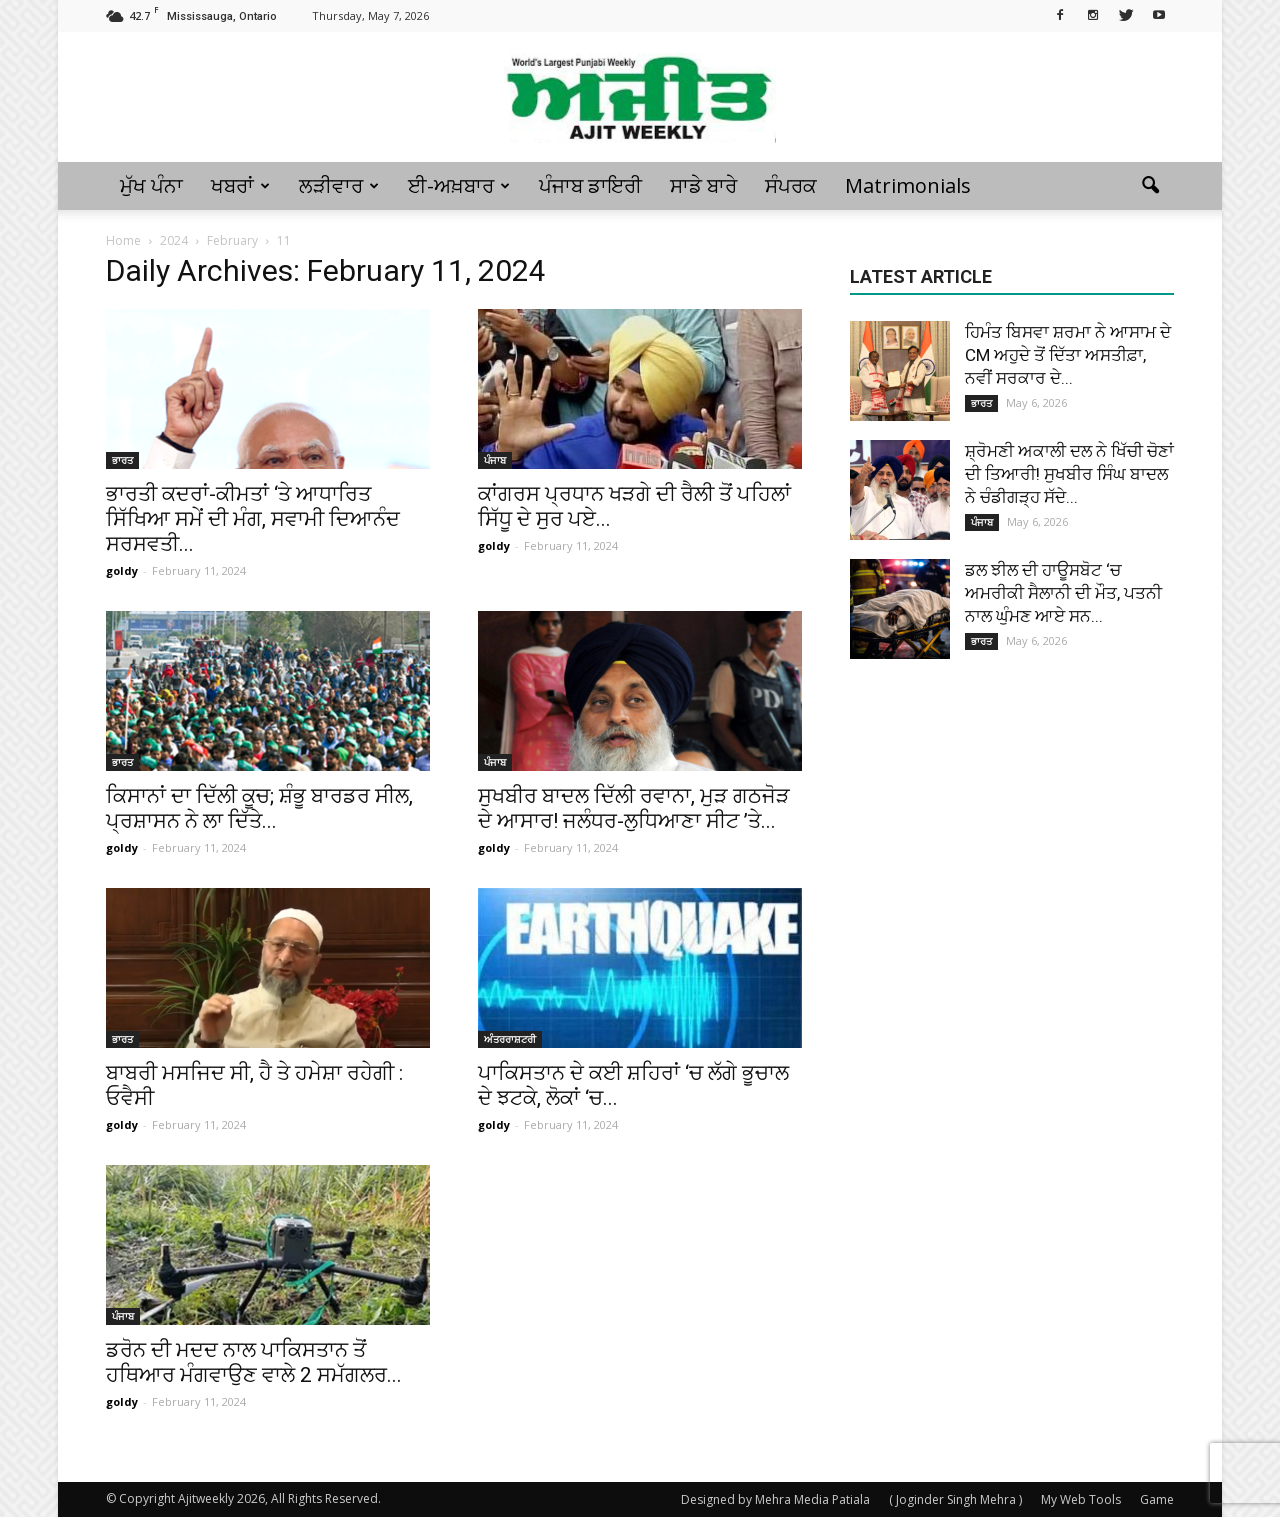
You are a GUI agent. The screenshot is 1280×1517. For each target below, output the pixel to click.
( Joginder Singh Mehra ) (955, 1499)
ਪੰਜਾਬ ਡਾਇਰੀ (590, 185)
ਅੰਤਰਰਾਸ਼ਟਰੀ (510, 1039)
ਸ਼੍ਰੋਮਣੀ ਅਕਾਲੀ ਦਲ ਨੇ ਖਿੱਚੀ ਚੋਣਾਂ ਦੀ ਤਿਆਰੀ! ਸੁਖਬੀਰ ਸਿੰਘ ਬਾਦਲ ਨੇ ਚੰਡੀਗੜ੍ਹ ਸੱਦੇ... (1069, 474)
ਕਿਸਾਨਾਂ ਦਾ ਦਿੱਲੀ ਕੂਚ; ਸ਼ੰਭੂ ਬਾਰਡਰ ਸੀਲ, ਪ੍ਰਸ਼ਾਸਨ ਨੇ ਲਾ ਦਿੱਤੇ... (259, 808)
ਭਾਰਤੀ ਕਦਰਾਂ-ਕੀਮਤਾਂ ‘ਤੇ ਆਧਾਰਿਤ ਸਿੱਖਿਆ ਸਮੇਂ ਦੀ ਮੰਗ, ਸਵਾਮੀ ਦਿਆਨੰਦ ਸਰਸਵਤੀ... (253, 519)
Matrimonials (908, 185)
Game (1157, 1499)
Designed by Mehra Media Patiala (775, 1499)
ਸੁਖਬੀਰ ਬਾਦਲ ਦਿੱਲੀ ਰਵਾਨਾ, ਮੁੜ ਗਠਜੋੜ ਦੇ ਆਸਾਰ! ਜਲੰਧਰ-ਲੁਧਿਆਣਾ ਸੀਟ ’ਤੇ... (634, 808)
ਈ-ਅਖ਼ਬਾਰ (459, 185)
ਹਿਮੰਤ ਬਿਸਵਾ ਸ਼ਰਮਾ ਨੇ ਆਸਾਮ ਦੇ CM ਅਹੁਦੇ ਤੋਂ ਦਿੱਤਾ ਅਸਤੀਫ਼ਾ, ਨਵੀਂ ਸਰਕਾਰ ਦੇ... (1068, 355)
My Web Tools (1081, 1499)
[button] (1150, 186)
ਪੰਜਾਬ (495, 460)
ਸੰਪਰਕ (791, 185)
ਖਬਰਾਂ (240, 185)
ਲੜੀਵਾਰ (339, 185)
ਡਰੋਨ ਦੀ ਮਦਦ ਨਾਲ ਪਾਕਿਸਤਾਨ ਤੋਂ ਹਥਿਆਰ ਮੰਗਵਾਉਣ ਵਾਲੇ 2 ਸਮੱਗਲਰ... (254, 1362)
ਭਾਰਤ (122, 460)
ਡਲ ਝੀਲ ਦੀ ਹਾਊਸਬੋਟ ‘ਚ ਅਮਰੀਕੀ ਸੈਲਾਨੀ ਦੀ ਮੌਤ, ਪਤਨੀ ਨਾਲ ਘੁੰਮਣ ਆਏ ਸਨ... (1063, 593)
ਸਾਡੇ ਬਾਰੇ (703, 185)
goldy (122, 570)
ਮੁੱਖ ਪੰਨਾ (151, 185)
